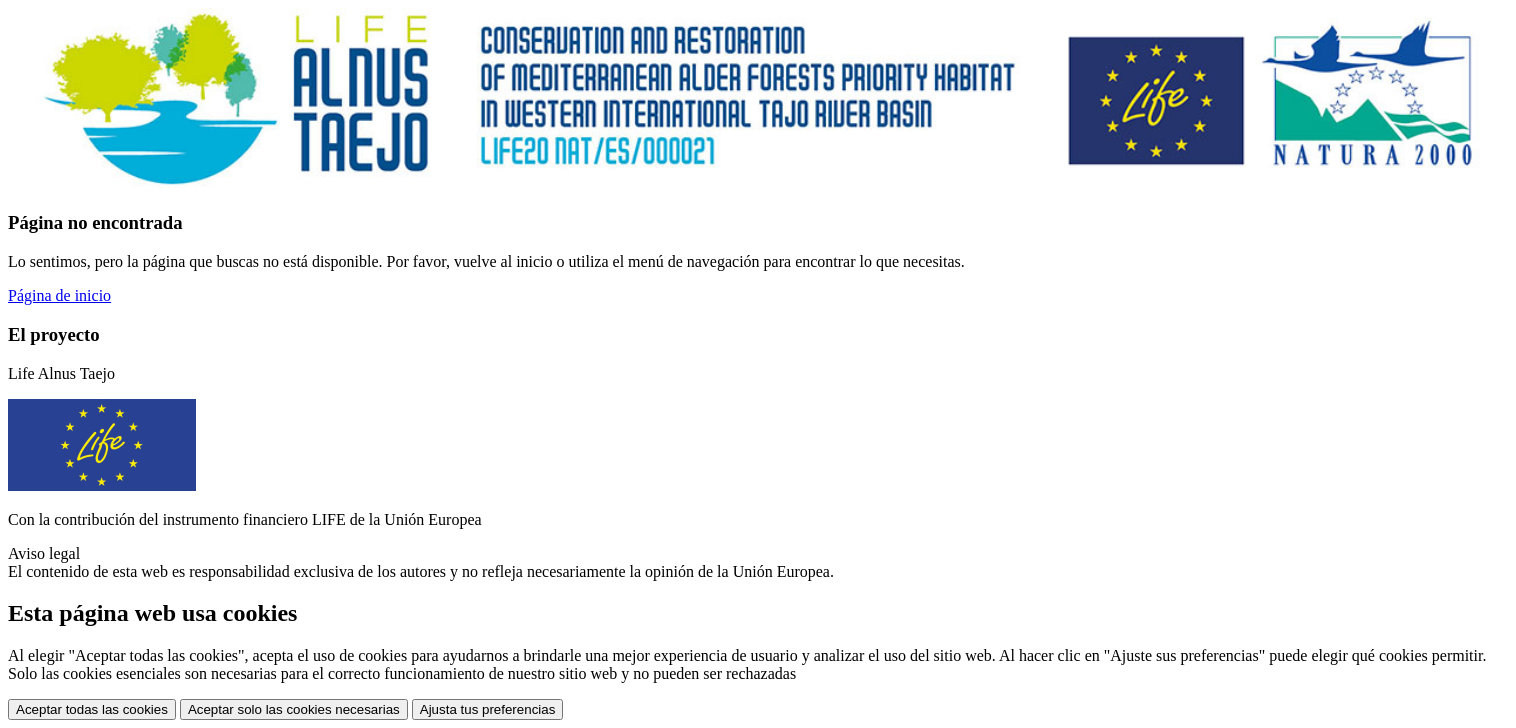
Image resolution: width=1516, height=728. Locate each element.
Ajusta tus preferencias (488, 709)
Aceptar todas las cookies (92, 709)
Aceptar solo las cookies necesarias (294, 709)
